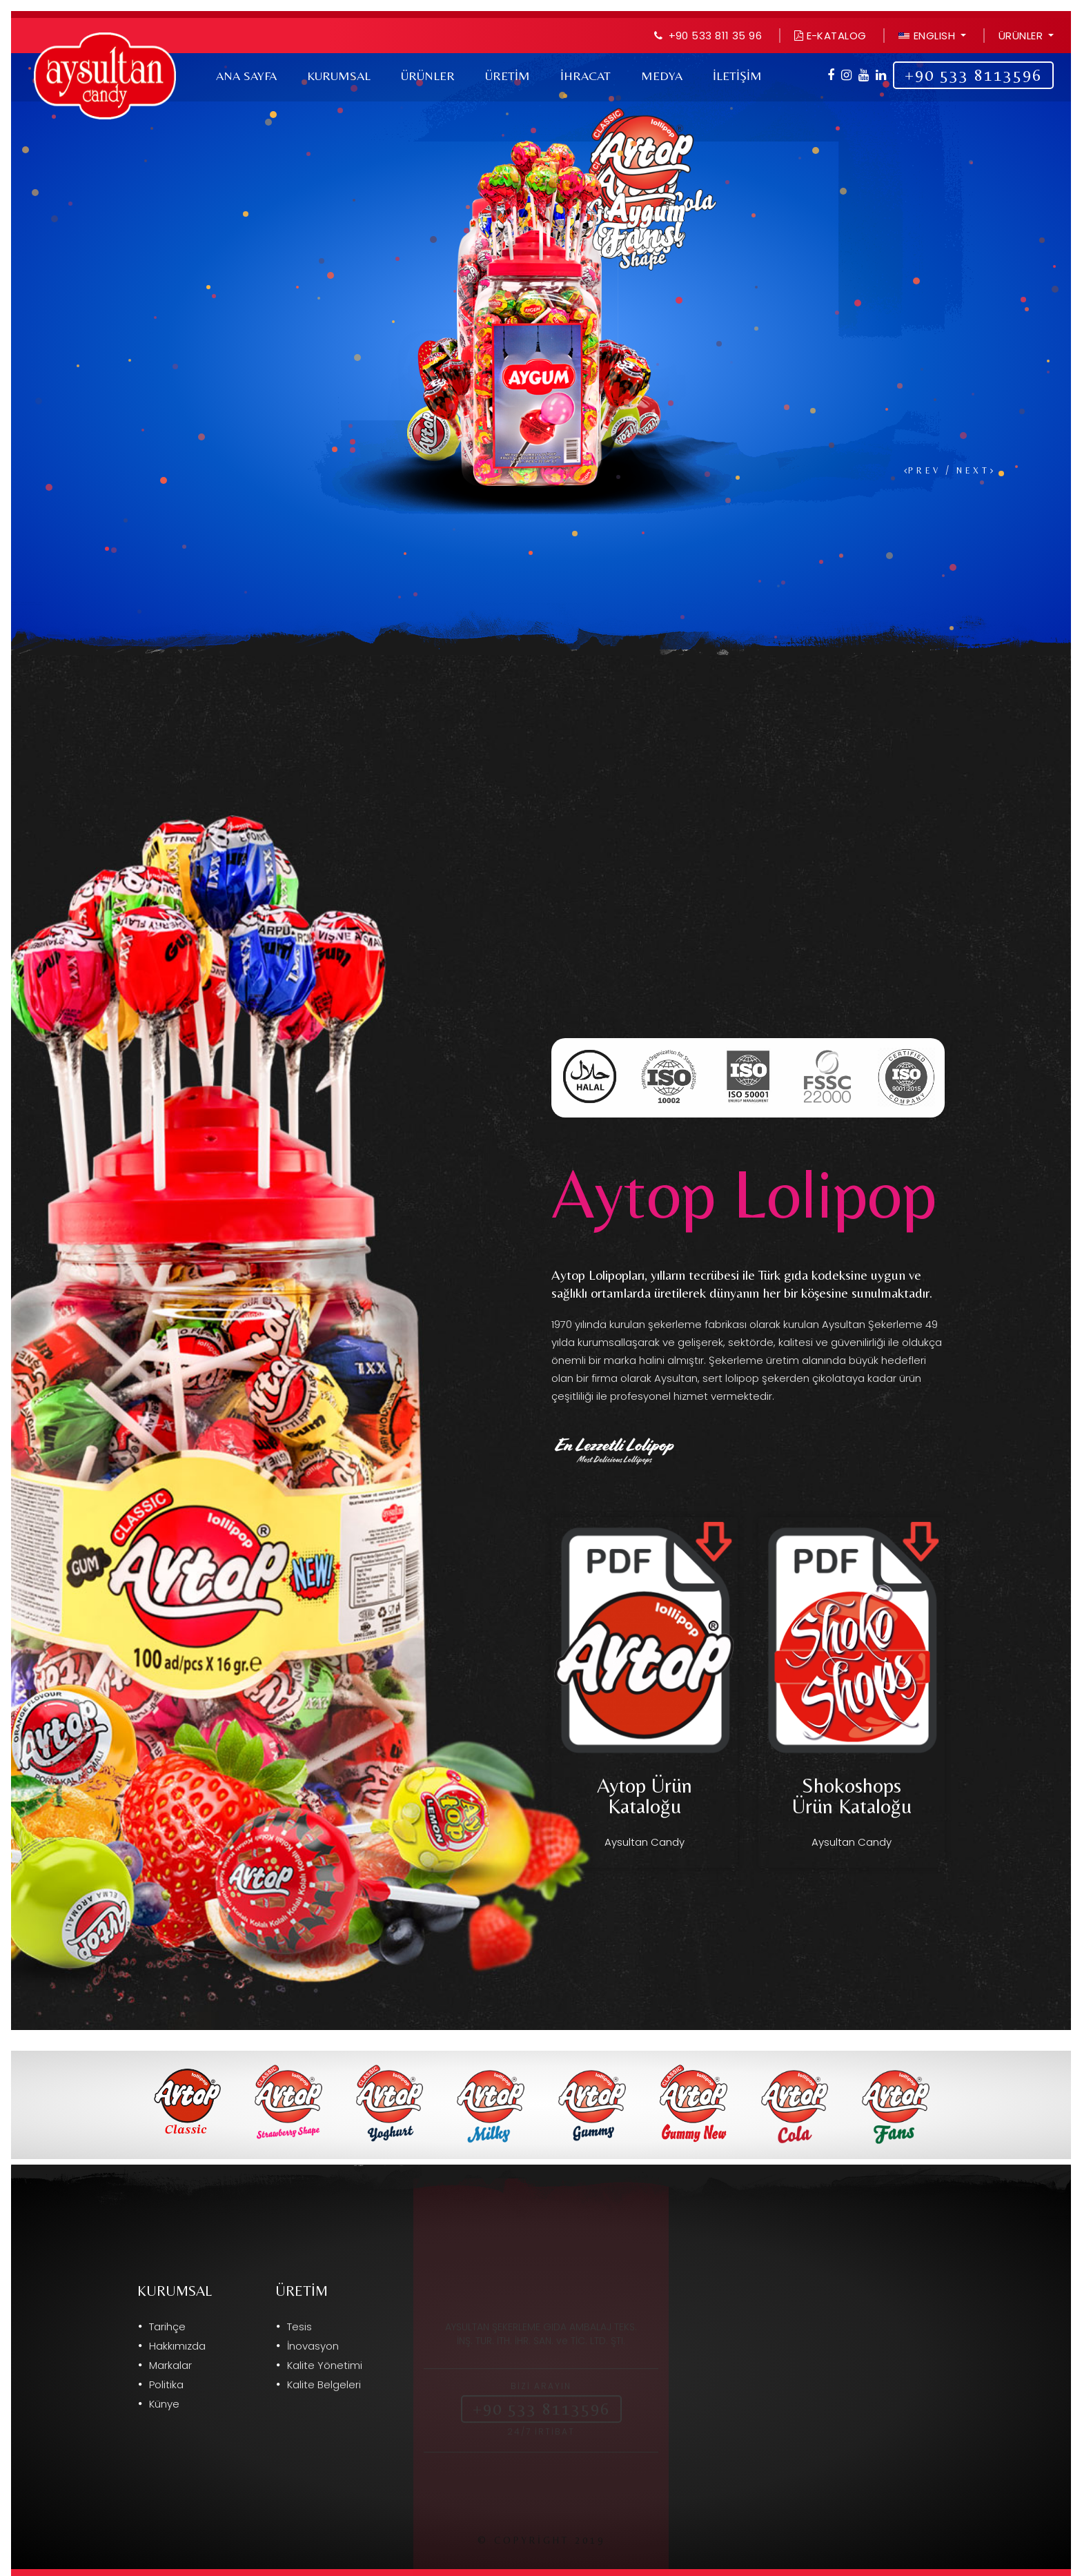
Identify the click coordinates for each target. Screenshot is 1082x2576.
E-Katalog (830, 35)
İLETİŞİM (737, 75)
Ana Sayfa (246, 75)
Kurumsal (339, 75)
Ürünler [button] (1022, 35)
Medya (661, 75)
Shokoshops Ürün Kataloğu (852, 1795)
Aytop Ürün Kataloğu (644, 1795)
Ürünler (428, 75)
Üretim (507, 75)
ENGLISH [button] (928, 35)
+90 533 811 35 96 (716, 35)
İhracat (585, 75)
